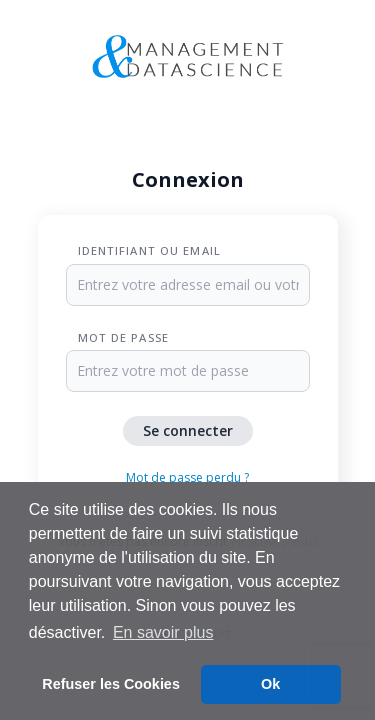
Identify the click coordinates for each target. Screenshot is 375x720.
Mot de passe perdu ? (187, 477)
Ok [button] (270, 684)
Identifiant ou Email (149, 250)
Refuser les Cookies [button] (111, 684)
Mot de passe (123, 337)
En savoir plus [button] (163, 632)
